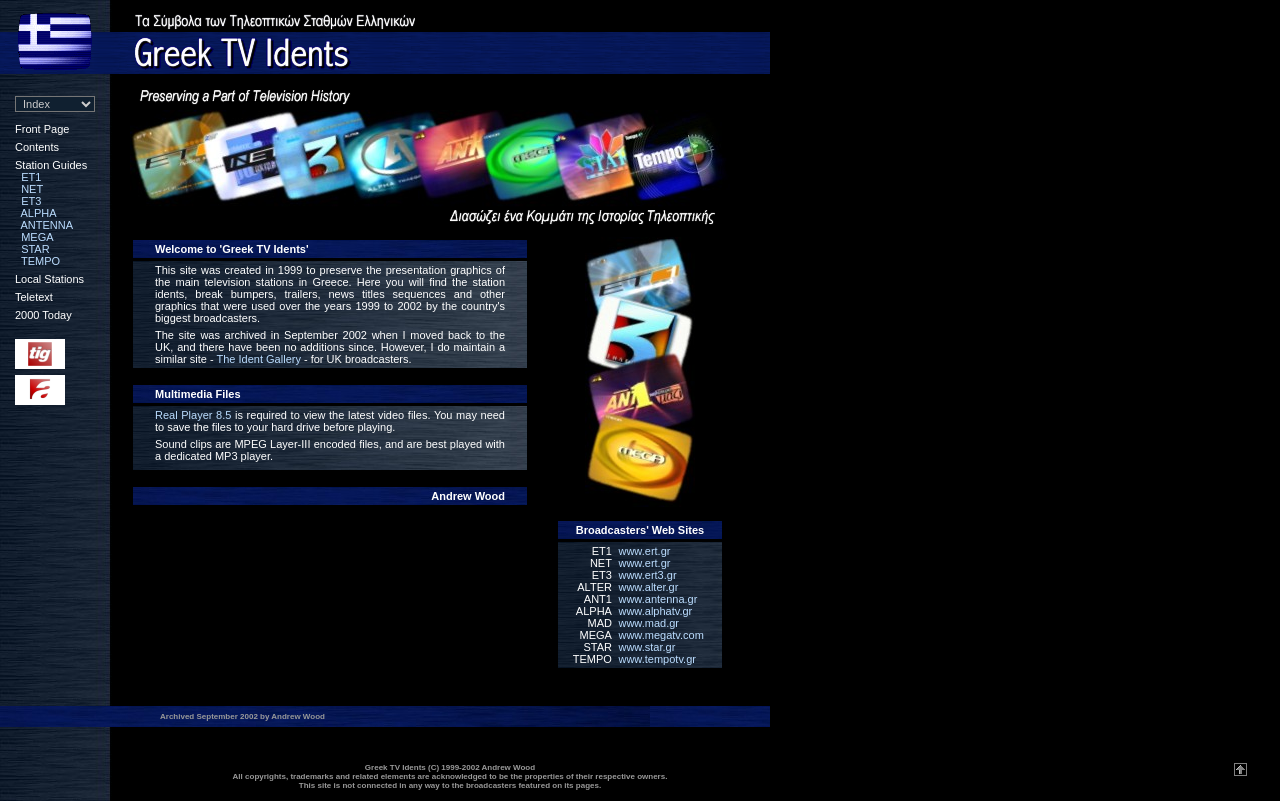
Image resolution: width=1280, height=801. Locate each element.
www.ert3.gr (647, 575)
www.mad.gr (648, 623)
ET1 (31, 177)
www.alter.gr (648, 587)
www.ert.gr (644, 551)
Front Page (42, 129)
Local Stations (49, 279)
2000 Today (43, 315)
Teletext (34, 297)
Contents (37, 147)
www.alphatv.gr (655, 611)
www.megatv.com (660, 635)
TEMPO (40, 261)
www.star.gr (646, 647)
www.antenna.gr (657, 599)
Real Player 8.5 (193, 415)
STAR (35, 249)
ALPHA (39, 213)
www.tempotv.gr (656, 659)
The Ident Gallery (259, 359)
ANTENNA (47, 225)
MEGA (37, 237)
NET (32, 189)
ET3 (31, 201)
